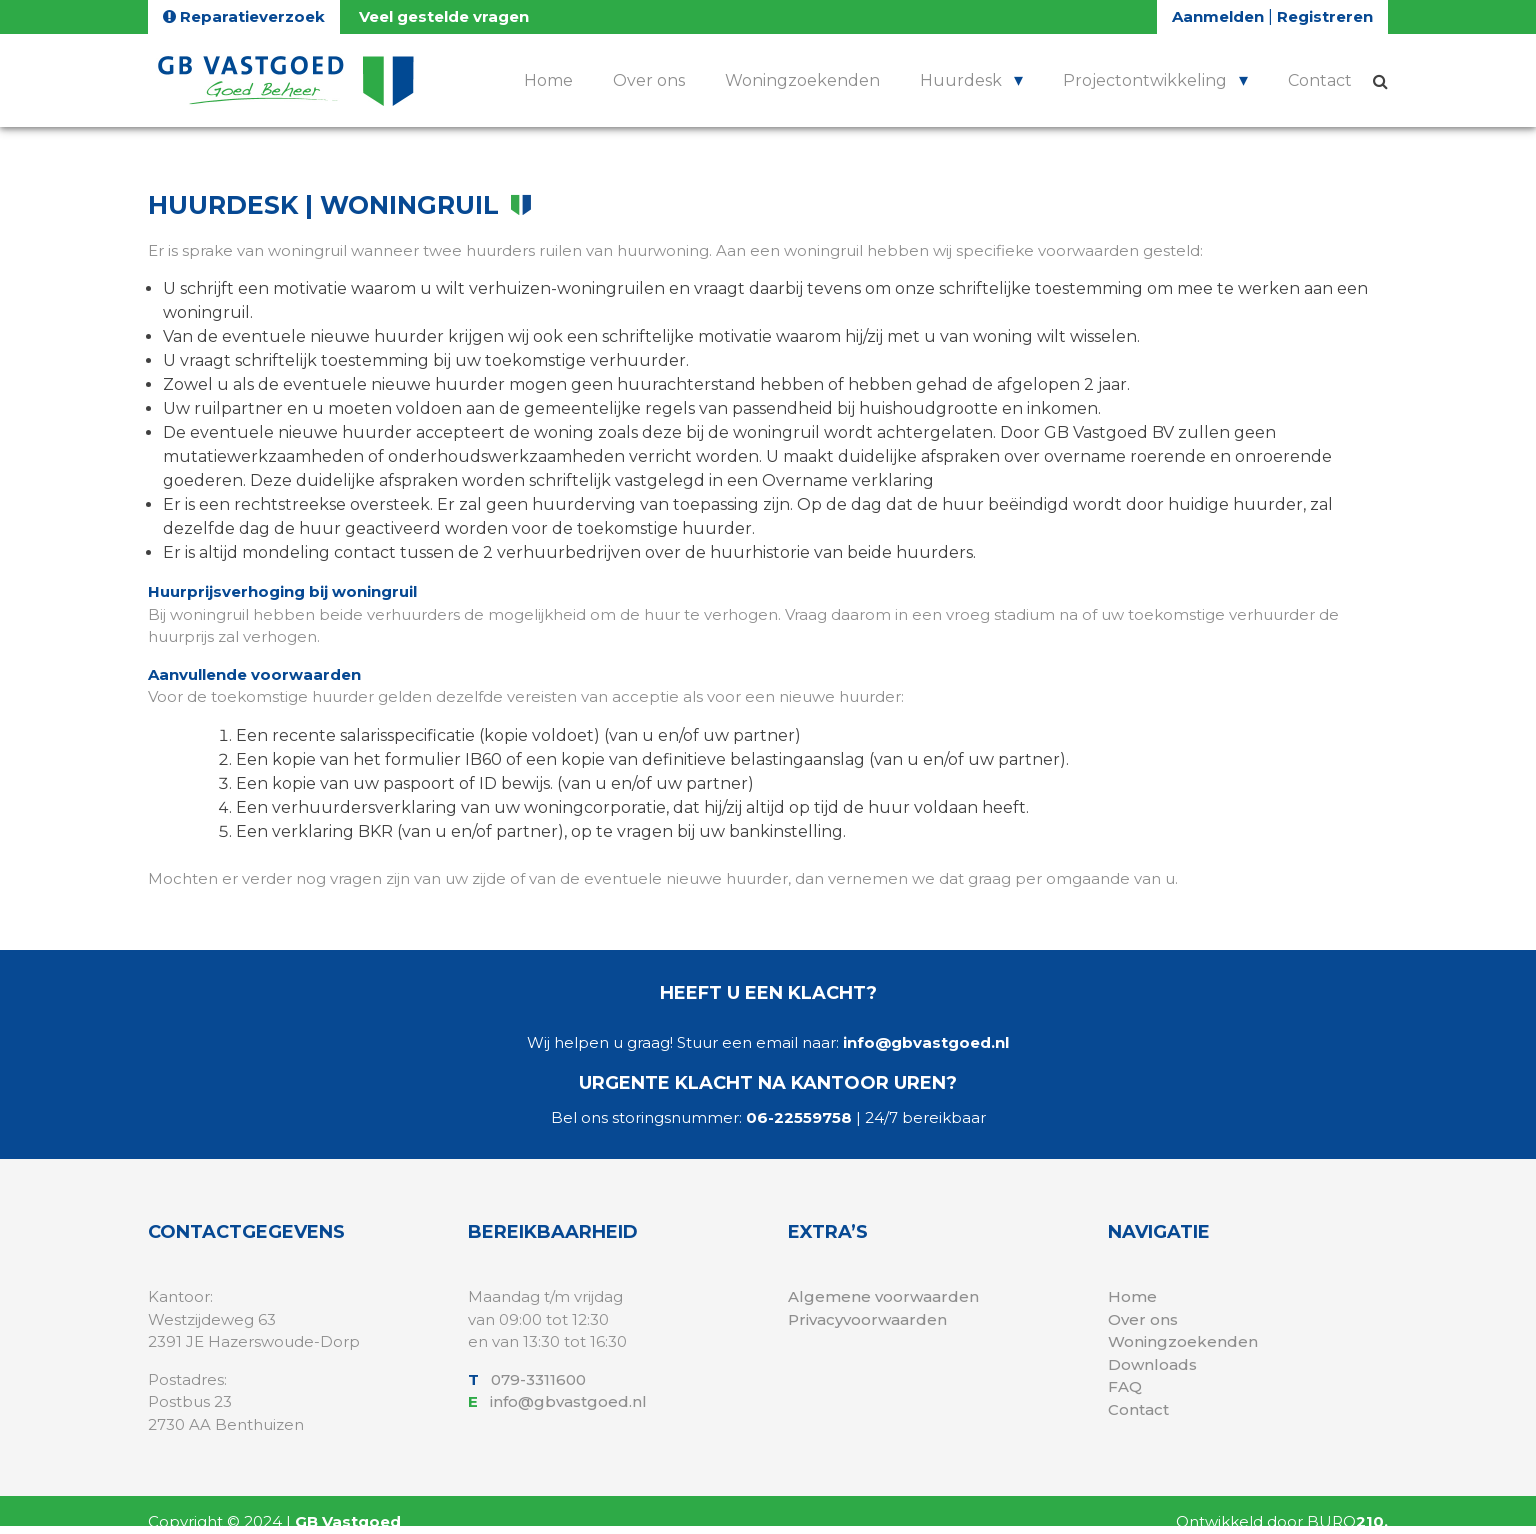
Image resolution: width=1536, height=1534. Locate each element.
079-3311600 (540, 1379)
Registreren (1325, 16)
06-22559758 (799, 1117)
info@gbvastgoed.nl (926, 1042)
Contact (1320, 80)
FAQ (1125, 1386)
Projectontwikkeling (1145, 80)
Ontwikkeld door (1282, 1521)
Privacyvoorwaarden (867, 1319)
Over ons (649, 80)
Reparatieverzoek (244, 16)
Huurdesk (961, 80)
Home (548, 80)
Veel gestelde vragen (444, 16)
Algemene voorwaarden (883, 1296)
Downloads (1152, 1364)
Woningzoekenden (802, 80)
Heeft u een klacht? (768, 993)
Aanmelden (1220, 16)
